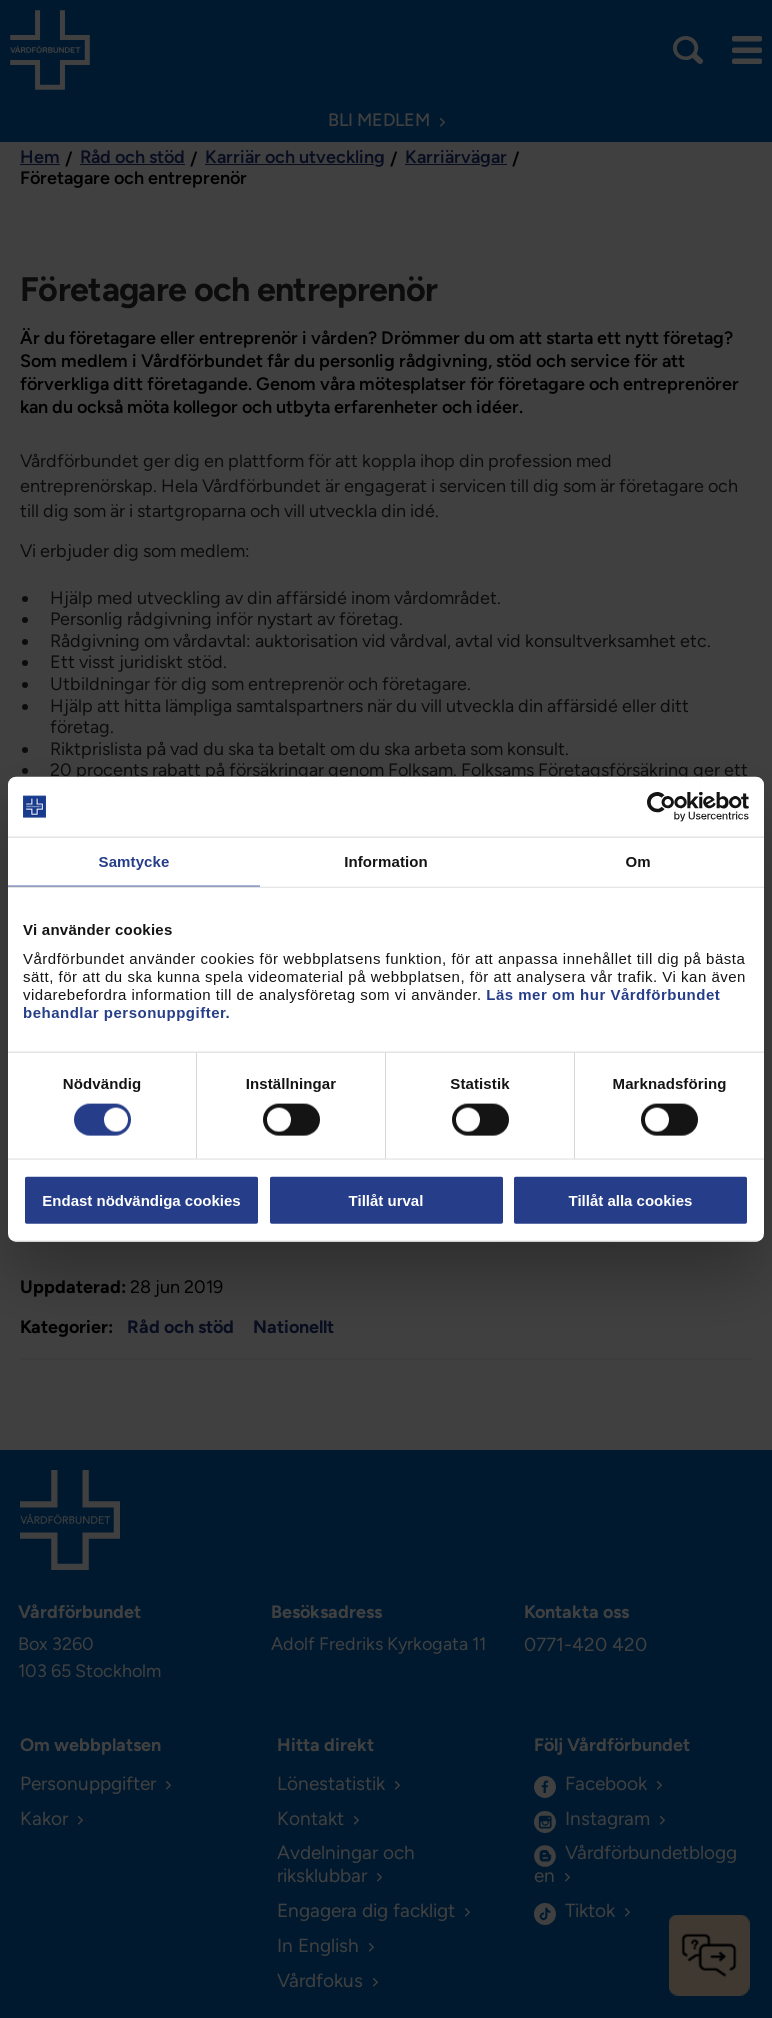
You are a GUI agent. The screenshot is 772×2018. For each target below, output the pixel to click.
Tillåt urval (386, 1199)
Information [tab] (386, 861)
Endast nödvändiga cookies (141, 1199)
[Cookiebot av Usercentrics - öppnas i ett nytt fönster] (661, 807)
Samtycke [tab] (134, 861)
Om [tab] (637, 861)
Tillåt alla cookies (631, 1199)
